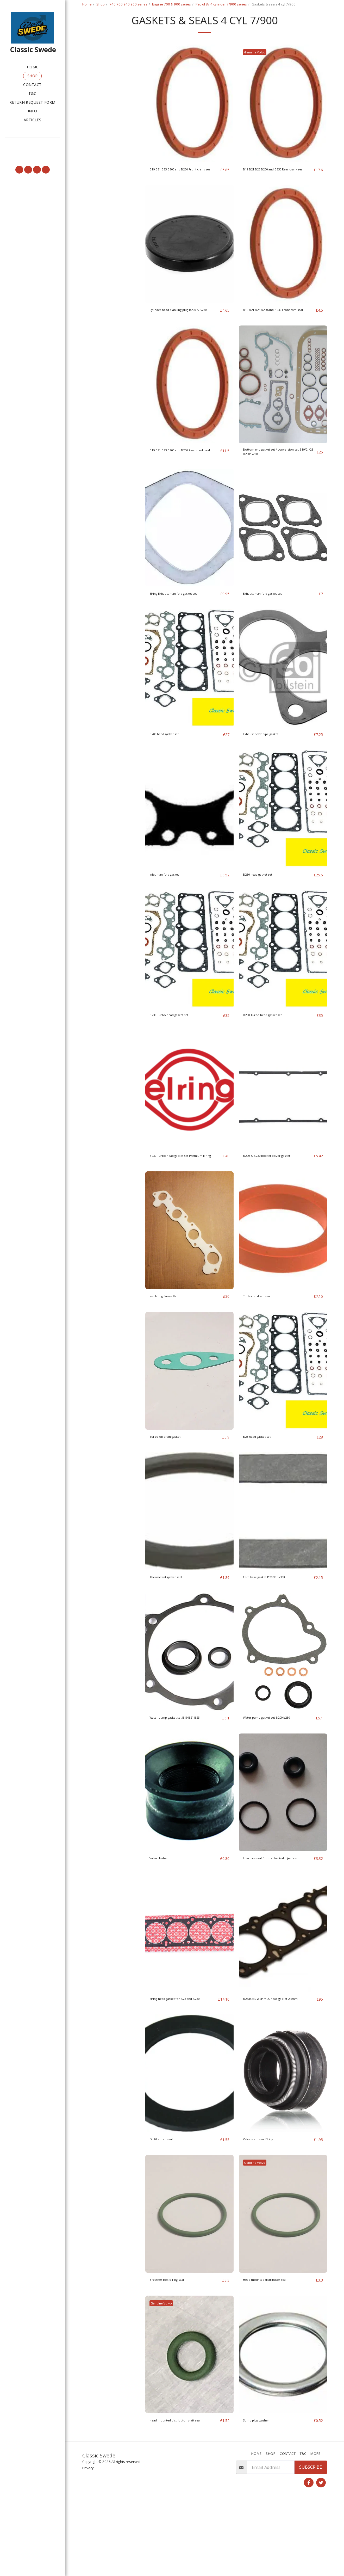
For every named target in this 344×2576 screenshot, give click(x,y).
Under (98, 90)
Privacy (88, 2542)
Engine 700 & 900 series (171, 4)
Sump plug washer (262, 2488)
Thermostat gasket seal (173, 1623)
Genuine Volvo (256, 65)
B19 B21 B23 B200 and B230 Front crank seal (183, 186)
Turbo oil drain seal (263, 1342)
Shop (100, 4)
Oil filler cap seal (166, 2206)
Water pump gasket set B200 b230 (277, 1764)
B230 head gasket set (264, 913)
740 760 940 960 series (128, 4)
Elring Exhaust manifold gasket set (180, 628)
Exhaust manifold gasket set (271, 625)
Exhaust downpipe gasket (269, 772)
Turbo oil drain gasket (172, 1483)
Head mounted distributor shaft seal (181, 2491)
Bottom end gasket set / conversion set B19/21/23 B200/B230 (278, 481)
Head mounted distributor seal (274, 2347)
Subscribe (310, 2541)
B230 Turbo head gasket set (177, 1054)
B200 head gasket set (170, 772)
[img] (189, 117)
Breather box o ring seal (173, 2347)
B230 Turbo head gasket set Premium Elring (177, 1197)
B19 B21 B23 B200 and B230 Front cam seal (276, 333)
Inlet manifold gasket (170, 913)
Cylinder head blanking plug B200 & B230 (183, 333)
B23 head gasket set (263, 1483)
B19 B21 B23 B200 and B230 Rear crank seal (275, 186)
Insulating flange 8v (169, 1342)
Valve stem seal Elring (265, 2206)
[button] (32, 145)
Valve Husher (162, 1912)
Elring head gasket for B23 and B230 (180, 2062)
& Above (99, 104)
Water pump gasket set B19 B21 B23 (181, 1767)
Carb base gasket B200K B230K (273, 1623)
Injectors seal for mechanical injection (272, 1915)
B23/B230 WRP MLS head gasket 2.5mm (275, 2062)
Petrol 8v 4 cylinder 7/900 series (221, 4)
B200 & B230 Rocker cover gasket (276, 1194)
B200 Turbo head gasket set (271, 1054)
